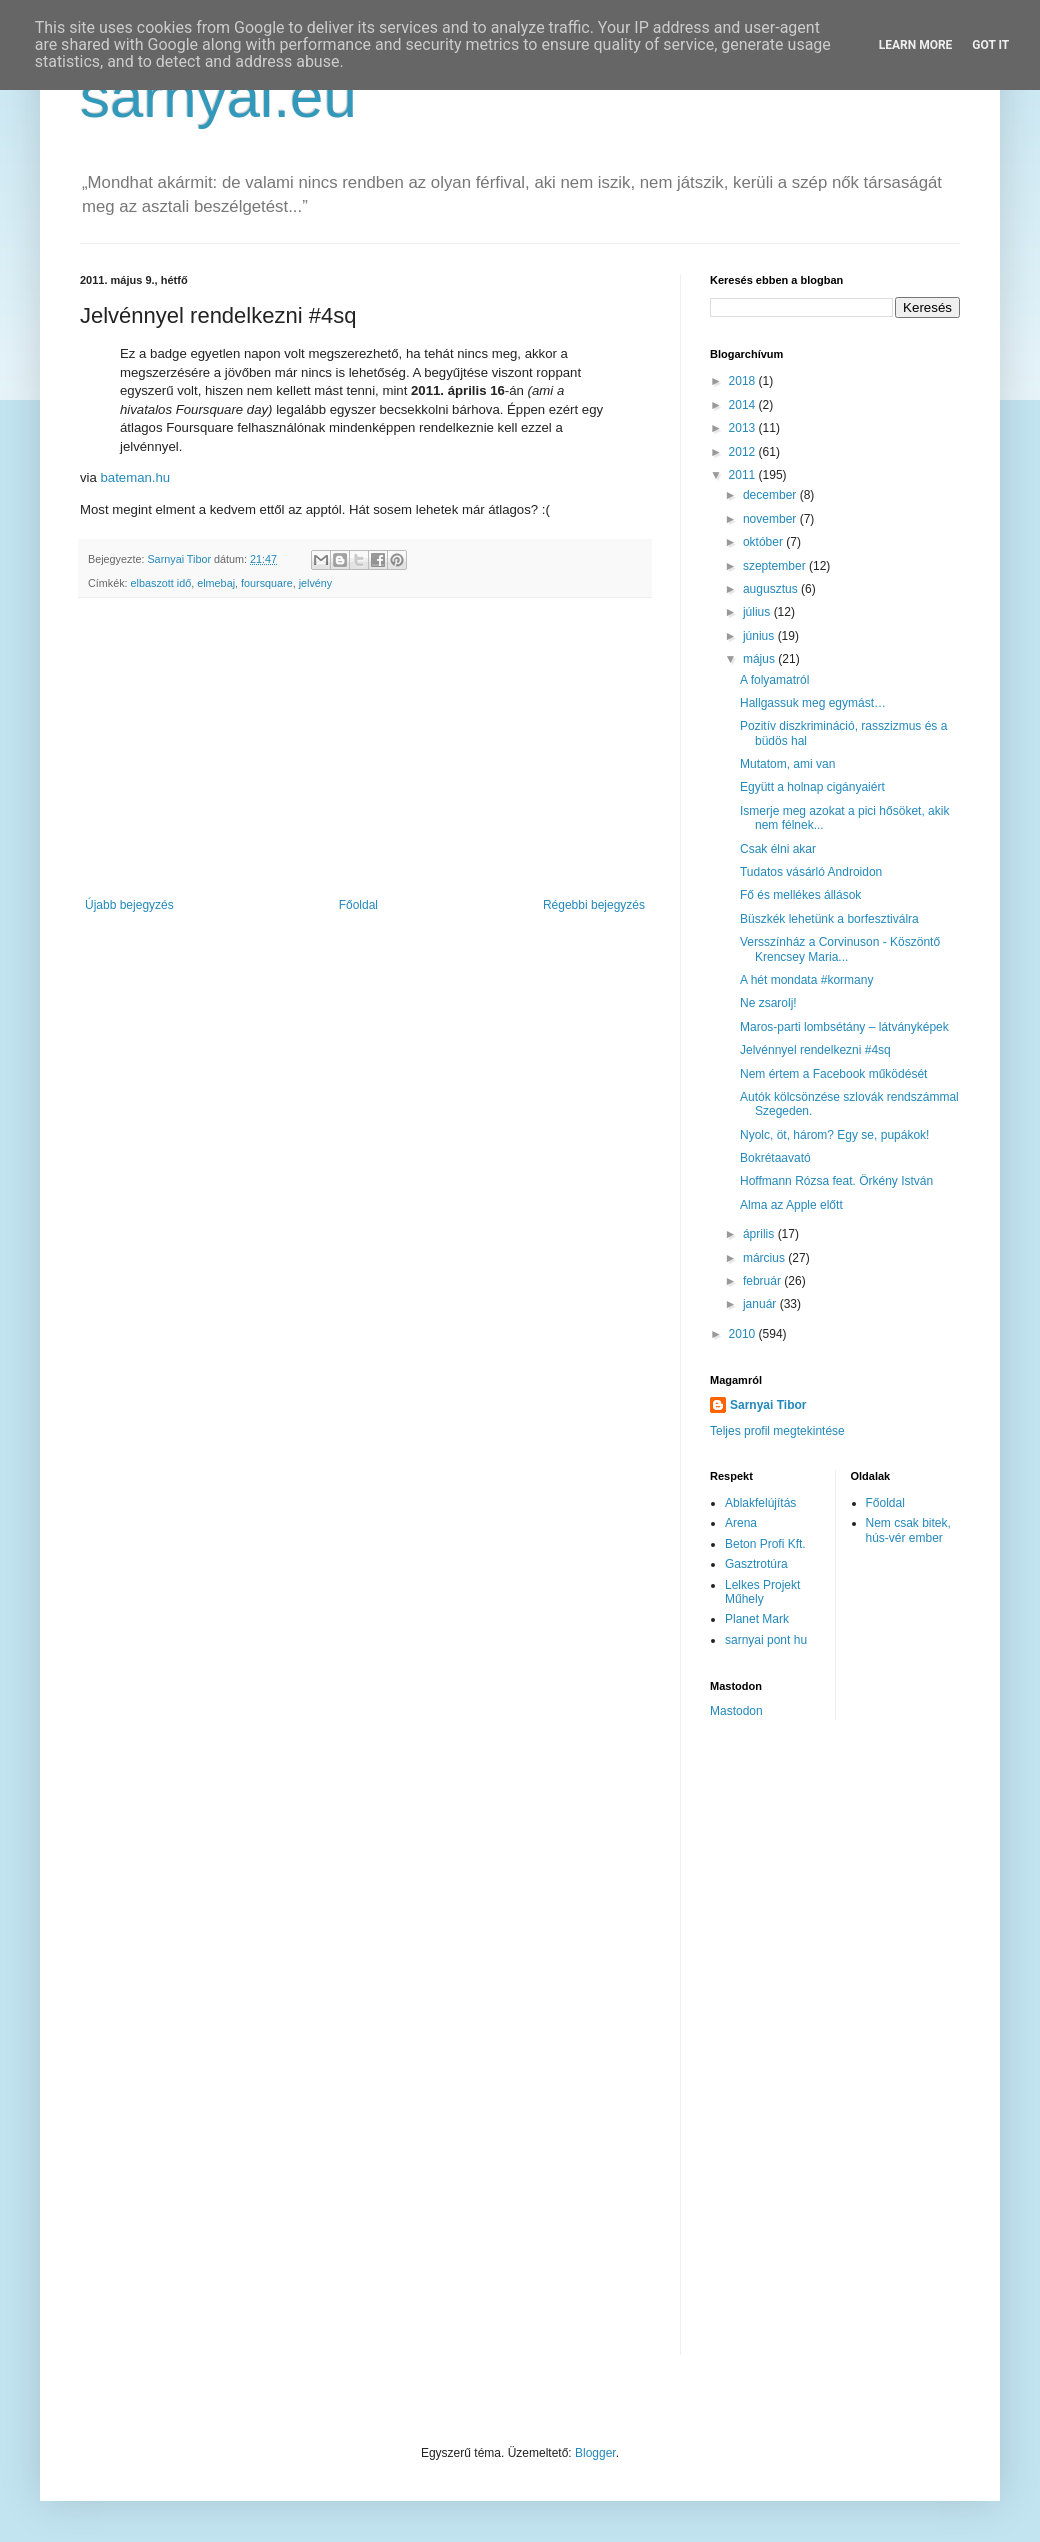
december (771, 495)
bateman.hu (136, 477)
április (760, 1234)
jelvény (316, 583)
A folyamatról (774, 680)
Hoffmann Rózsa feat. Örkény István (836, 1181)
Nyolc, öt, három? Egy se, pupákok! (834, 1135)
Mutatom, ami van (787, 764)
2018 (744, 381)
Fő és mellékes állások (800, 895)
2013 (744, 428)
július (758, 612)
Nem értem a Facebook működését (833, 1074)
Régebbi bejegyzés (594, 905)
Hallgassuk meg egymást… (813, 703)
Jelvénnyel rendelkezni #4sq (815, 1050)
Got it (990, 45)
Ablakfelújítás (760, 1503)
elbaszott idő (161, 583)
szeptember (776, 566)
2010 (744, 1334)
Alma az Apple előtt (791, 1205)
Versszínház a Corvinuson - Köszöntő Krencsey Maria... (840, 949)
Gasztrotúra (756, 1564)
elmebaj (216, 583)
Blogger (595, 2453)
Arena (741, 1523)
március (765, 1258)
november (771, 519)
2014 (744, 405)
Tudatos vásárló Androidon (811, 872)
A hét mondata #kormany (806, 980)
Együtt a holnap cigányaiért (812, 787)
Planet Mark (757, 1619)
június (760, 636)
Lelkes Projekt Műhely (762, 1592)
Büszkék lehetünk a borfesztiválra (829, 919)
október (764, 542)
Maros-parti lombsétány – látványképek (844, 1027)
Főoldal (358, 905)
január (761, 1304)
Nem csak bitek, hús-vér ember (908, 1530)
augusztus (772, 589)
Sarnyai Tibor (768, 1405)
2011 (744, 475)
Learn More (916, 45)
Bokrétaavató (775, 1158)
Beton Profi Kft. (765, 1544)
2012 (744, 452)
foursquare (267, 583)
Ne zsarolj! (768, 1003)
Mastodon (736, 1711)
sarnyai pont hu (766, 1640)
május (760, 659)
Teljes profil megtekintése (777, 1431)
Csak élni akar (778, 849)
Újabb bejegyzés (129, 905)
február (763, 1281)
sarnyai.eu (218, 96)
